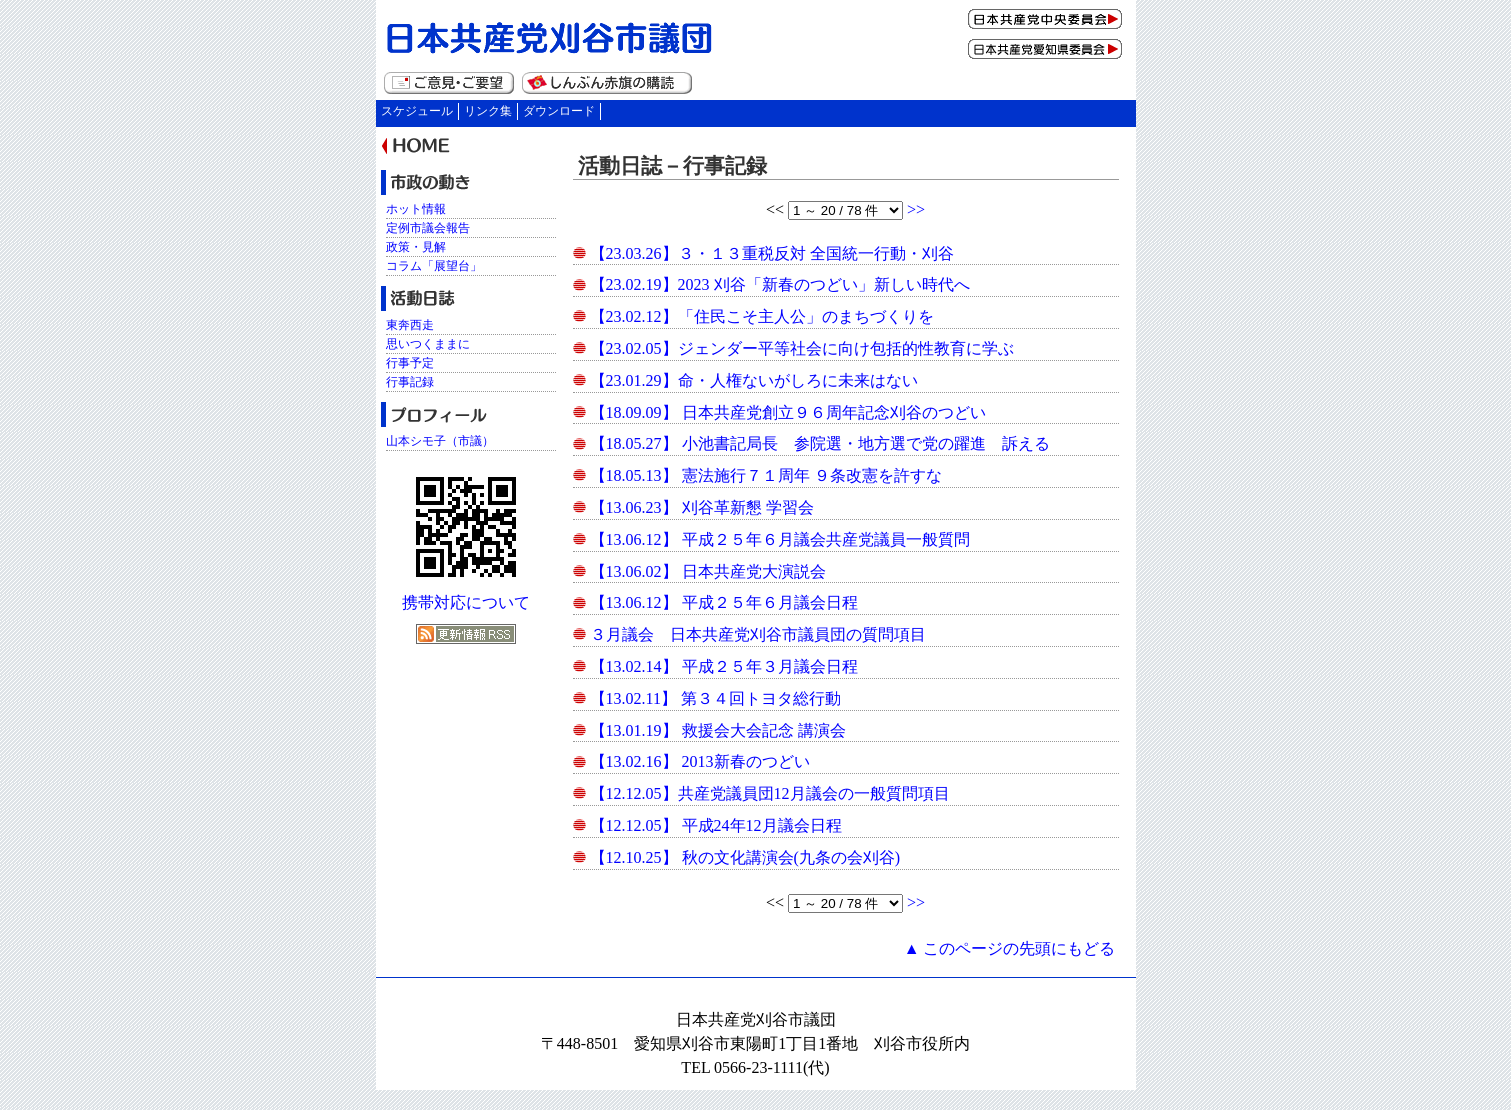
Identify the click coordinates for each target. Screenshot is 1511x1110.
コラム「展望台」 (434, 266)
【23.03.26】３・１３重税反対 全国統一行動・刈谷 (772, 253)
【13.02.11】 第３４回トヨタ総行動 (715, 698)
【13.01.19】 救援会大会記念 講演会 (718, 730)
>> (916, 209)
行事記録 (410, 382)
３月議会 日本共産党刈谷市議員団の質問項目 (758, 634)
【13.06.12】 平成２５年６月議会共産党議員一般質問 (780, 539)
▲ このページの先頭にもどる (1010, 948)
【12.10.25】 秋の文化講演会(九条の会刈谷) (745, 857)
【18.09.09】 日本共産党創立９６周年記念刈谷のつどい (788, 412)
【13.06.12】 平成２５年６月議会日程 (724, 602)
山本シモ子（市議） (440, 441)
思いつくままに (428, 344)
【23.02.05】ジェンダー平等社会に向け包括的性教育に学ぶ (802, 348)
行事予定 (410, 363)
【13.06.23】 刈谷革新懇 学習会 (702, 507)
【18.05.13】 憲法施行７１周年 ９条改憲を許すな (766, 475)
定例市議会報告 (428, 228)
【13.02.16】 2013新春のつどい (700, 761)
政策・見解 (416, 247)
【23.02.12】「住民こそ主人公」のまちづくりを (762, 316)
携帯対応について (466, 602)
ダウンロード (559, 111)
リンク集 (488, 111)
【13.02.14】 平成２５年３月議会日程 (724, 666)
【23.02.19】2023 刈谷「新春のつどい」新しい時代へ (780, 284)
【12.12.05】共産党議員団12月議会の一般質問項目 (770, 793)
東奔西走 (410, 325)
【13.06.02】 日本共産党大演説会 (708, 571)
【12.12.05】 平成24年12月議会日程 (716, 825)
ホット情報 (416, 209)
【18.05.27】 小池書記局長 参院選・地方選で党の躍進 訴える (820, 443)
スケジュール (417, 111)
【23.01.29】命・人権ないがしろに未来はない (754, 380)
